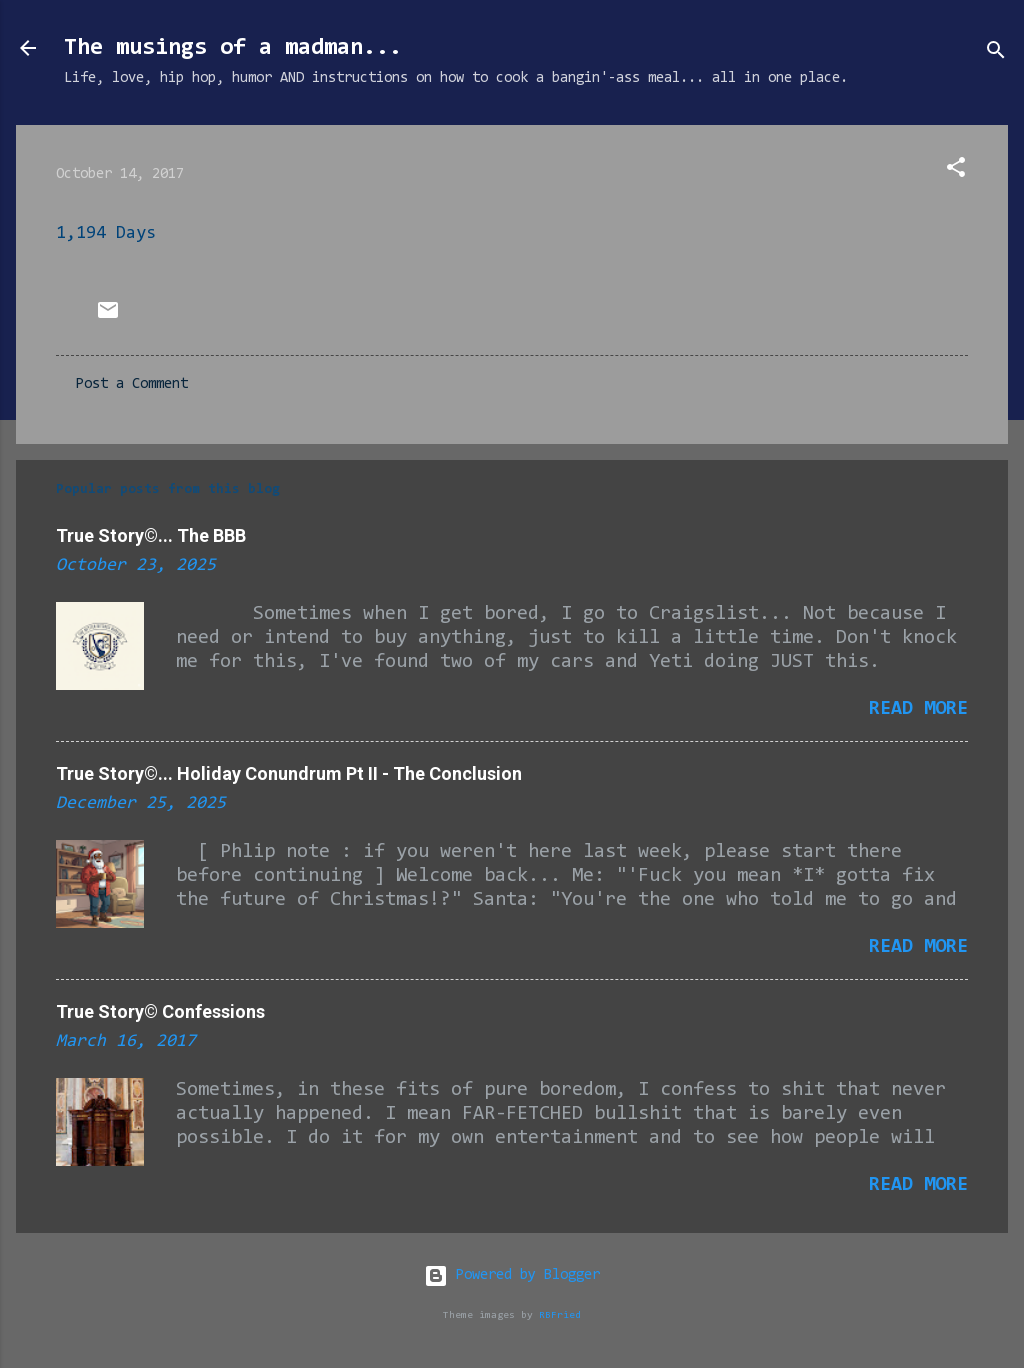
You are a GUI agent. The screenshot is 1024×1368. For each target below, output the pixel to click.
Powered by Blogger (512, 1275)
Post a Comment (132, 384)
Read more (918, 709)
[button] (956, 171)
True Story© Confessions (160, 1011)
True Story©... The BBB (151, 535)
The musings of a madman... (233, 48)
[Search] (996, 54)
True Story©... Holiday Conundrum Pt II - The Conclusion (289, 773)
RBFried (560, 1315)
